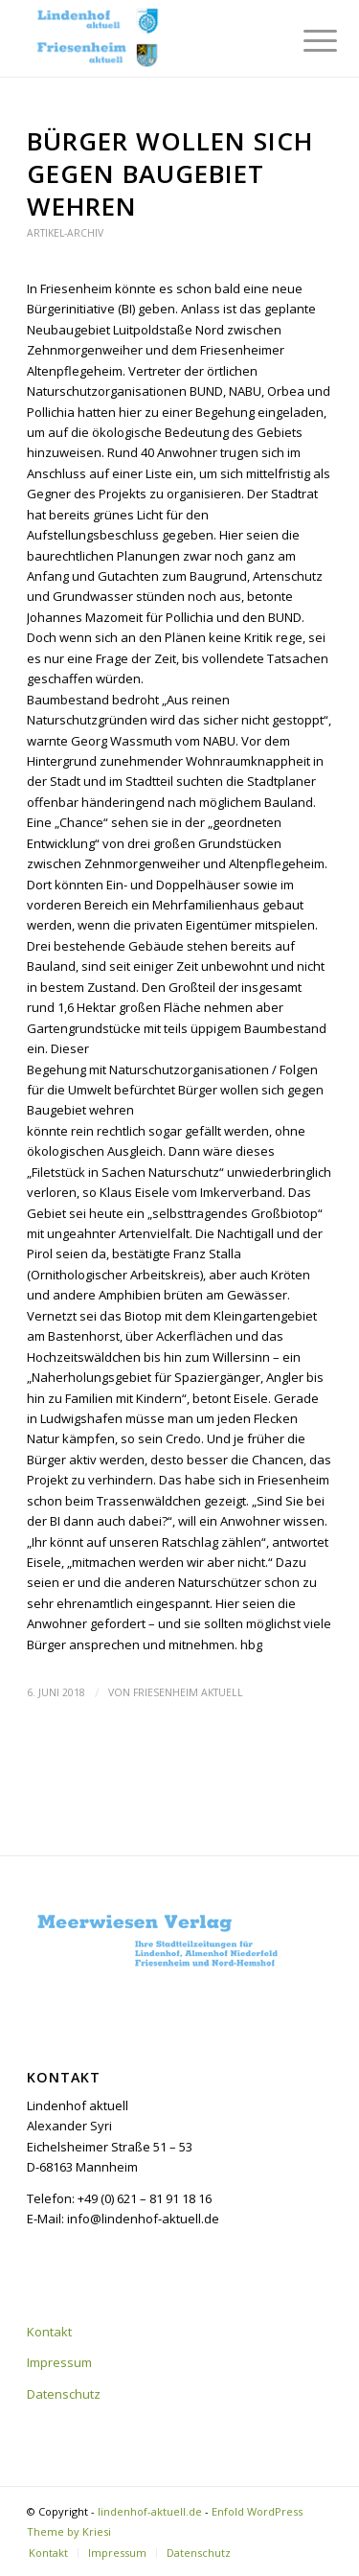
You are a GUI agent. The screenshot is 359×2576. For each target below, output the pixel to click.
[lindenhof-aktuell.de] (149, 38)
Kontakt (49, 2331)
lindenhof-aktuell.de (150, 2511)
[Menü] (305, 40)
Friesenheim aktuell (188, 1692)
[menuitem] (305, 40)
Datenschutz (64, 2394)
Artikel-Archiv (65, 233)
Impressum (59, 2362)
